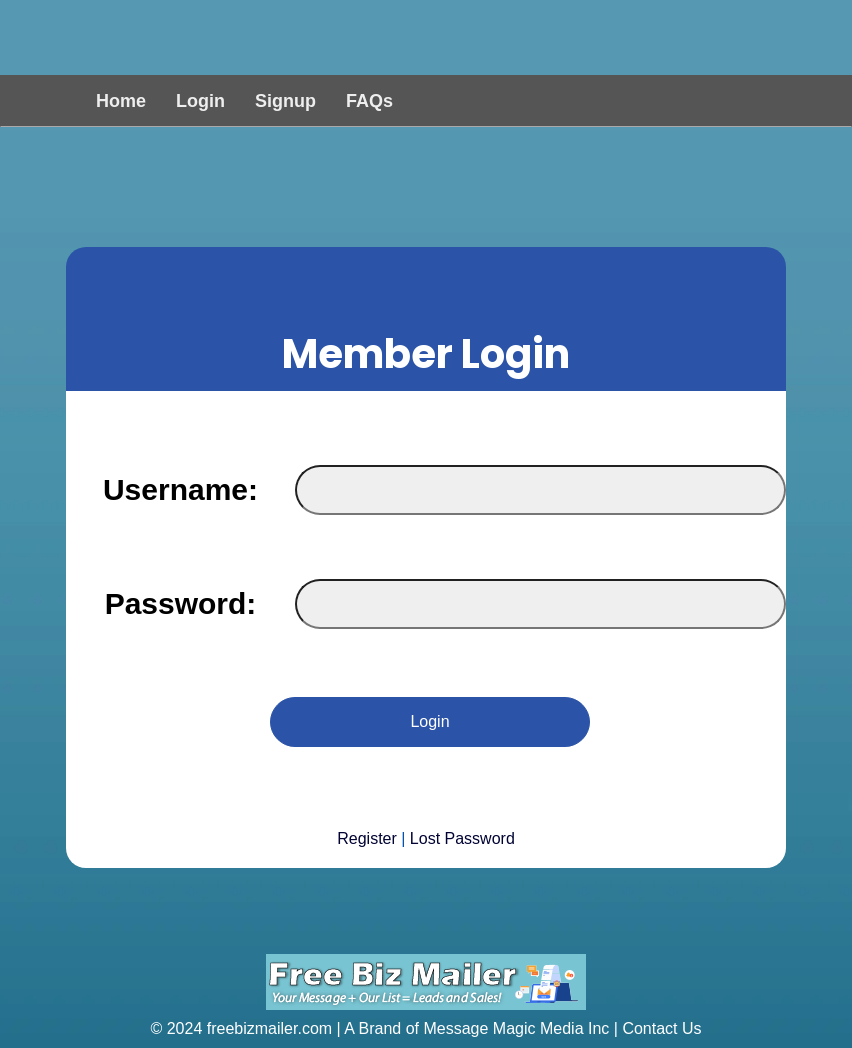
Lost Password (462, 838)
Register (367, 838)
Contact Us (661, 1028)
